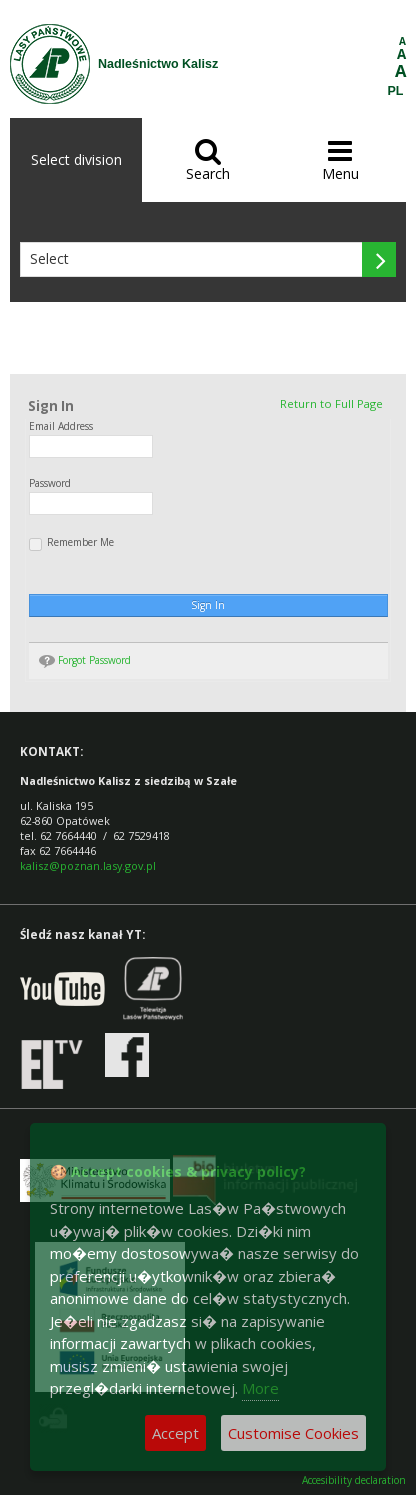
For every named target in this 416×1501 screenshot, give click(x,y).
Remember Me (72, 543)
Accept (175, 1433)
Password (50, 483)
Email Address (61, 426)
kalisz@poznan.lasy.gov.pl (88, 865)
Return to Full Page (331, 403)
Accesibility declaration (354, 1480)
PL (396, 91)
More (260, 1388)
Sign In (208, 605)
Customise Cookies (293, 1433)
